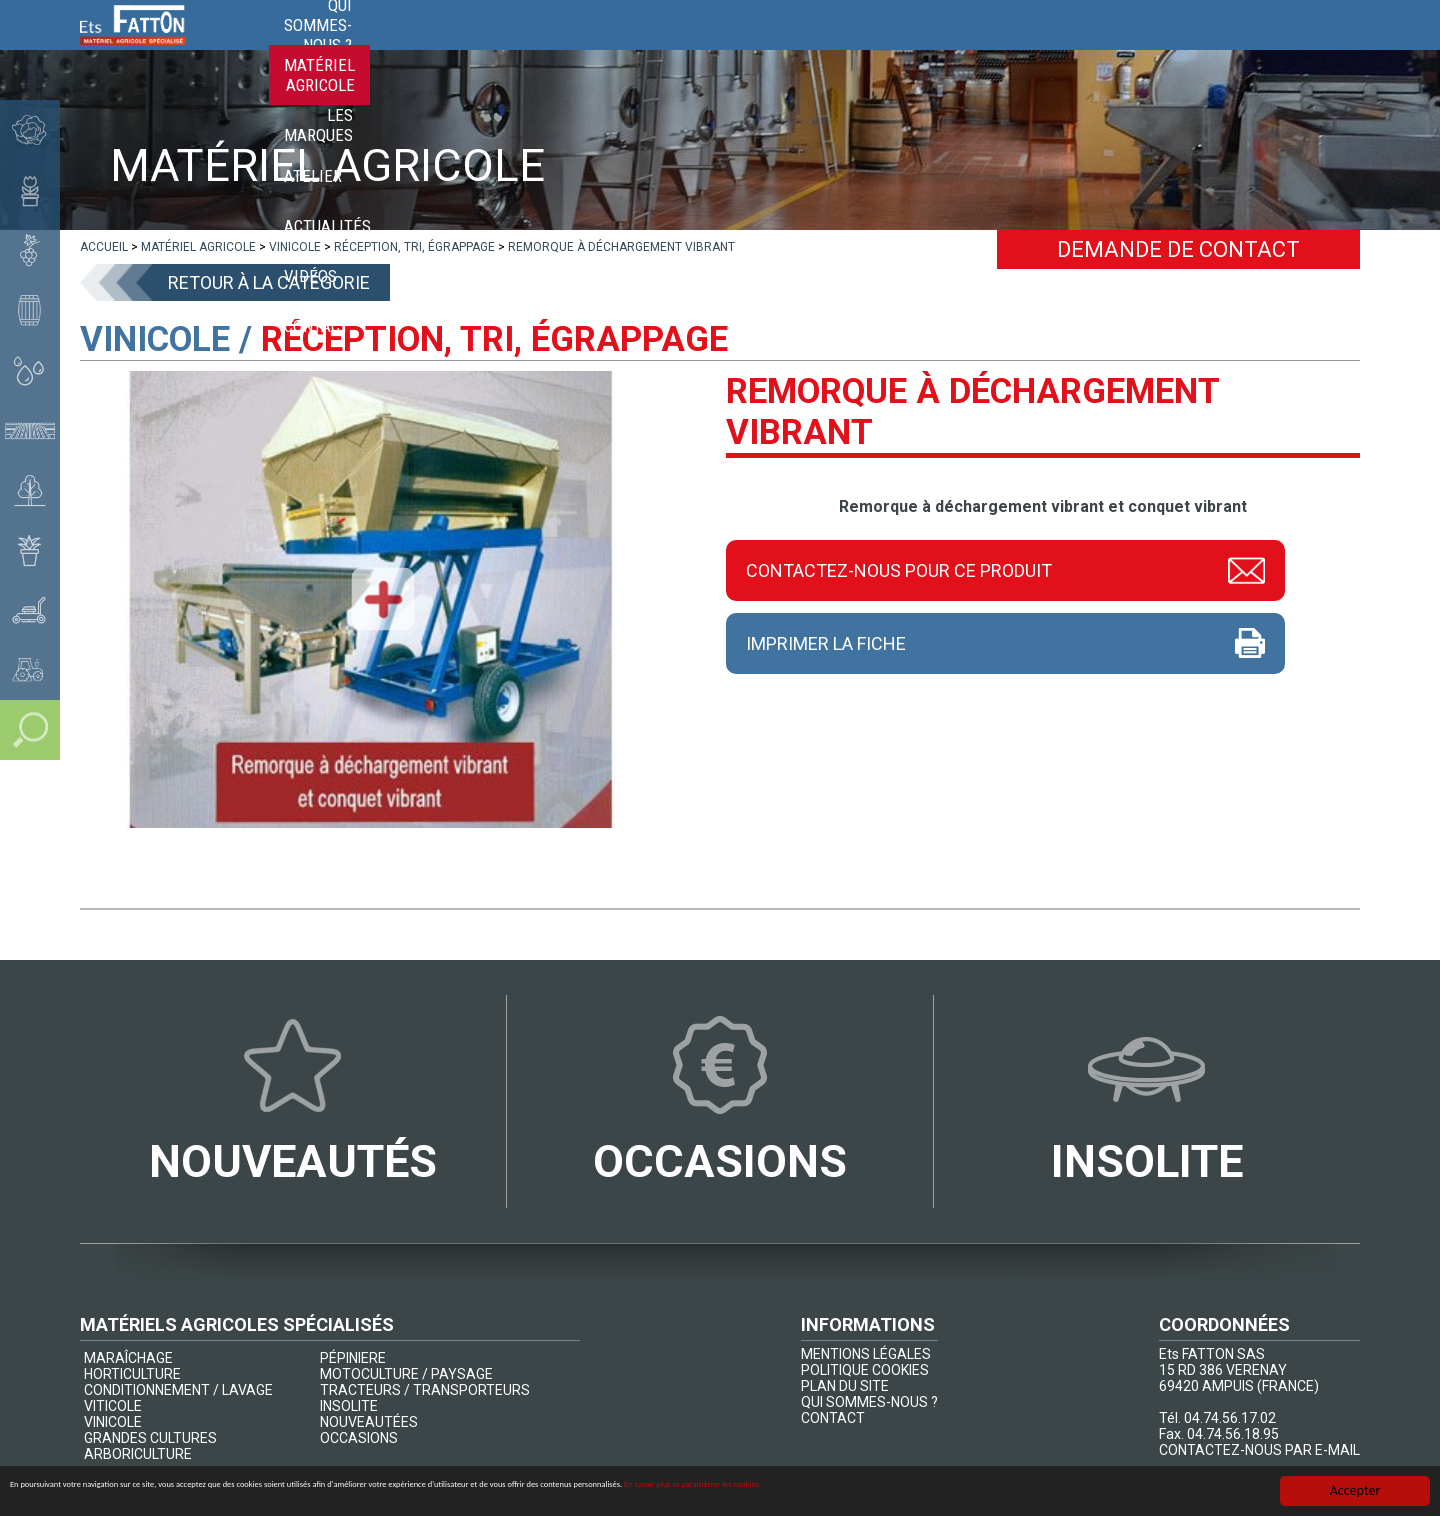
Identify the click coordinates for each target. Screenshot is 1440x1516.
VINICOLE (113, 1422)
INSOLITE (349, 1406)
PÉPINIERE (353, 1358)
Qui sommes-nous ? (586, 50)
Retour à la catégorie (269, 282)
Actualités (1123, 50)
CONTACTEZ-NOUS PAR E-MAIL (1259, 1450)
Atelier (1021, 50)
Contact (1312, 50)
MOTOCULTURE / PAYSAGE (406, 1374)
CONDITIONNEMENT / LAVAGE (178, 1390)
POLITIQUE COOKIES (865, 1370)
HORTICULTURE (132, 1374)
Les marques (912, 50)
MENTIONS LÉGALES (866, 1354)
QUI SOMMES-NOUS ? (869, 1402)
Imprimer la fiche (826, 643)
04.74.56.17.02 (1230, 1418)
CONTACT (833, 1418)
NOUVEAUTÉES (369, 1422)
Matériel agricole (761, 50)
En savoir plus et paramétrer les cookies (1145, 1493)
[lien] (104, 247)
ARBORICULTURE (138, 1454)
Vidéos (1223, 50)
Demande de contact (1178, 249)
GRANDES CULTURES (150, 1438)
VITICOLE (113, 1406)
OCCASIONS (359, 1438)
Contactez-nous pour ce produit (899, 567)
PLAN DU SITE (845, 1386)
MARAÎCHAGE (128, 1358)
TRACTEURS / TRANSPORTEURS (425, 1390)
